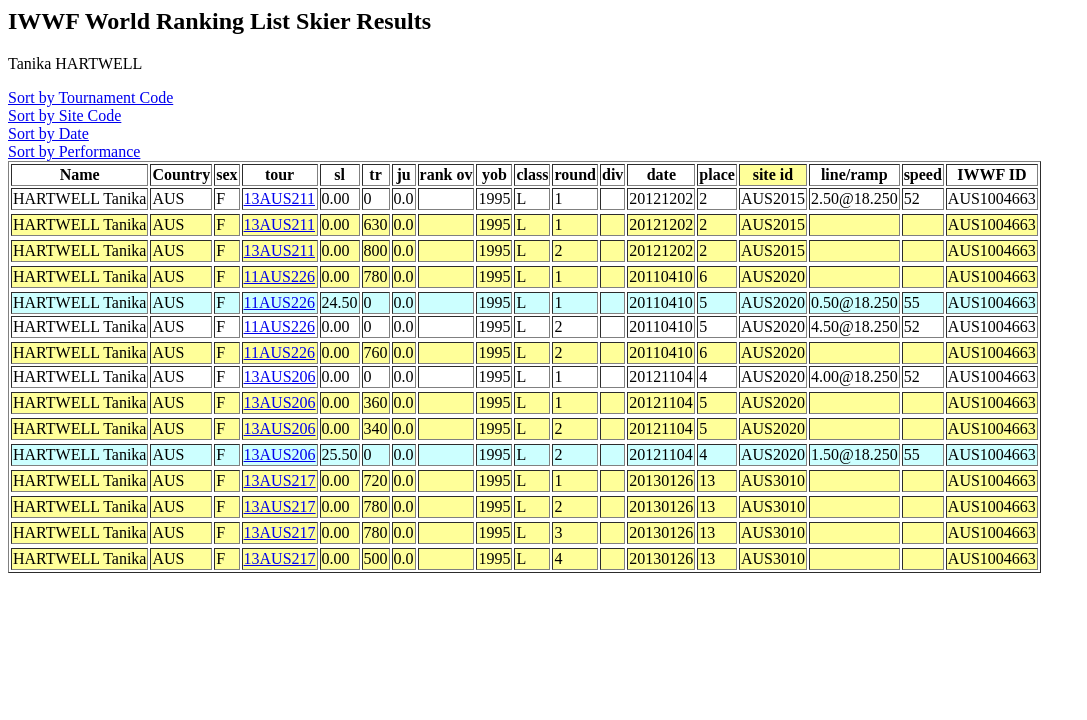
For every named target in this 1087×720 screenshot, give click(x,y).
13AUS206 (280, 376)
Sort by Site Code (64, 115)
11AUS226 (279, 276)
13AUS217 (280, 480)
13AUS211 (279, 198)
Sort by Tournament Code (90, 97)
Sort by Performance (74, 151)
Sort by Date (48, 133)
